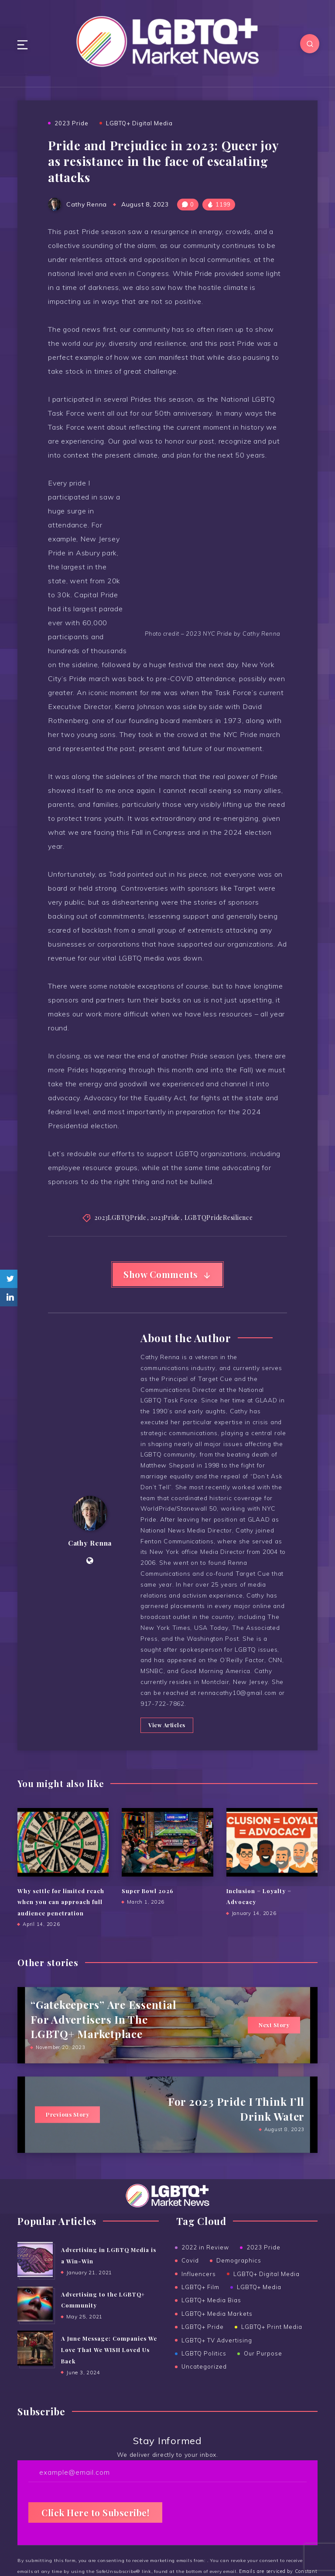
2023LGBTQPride (120, 1218)
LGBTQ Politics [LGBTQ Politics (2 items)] (203, 2370)
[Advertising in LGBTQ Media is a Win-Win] (34, 2276)
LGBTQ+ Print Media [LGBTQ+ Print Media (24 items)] (271, 2344)
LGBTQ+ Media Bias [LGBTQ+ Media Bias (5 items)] (211, 2317)
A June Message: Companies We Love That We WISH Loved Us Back (109, 2366)
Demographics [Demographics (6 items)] (238, 2278)
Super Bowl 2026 (148, 1908)
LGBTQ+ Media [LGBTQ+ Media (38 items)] (259, 2304)
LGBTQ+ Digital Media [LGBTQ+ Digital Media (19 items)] (266, 2291)
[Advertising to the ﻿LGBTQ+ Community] (34, 2321)
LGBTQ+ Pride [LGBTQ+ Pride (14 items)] (202, 2344)
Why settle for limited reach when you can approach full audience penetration (60, 1919)
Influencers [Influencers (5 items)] (198, 2291)
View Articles (165, 1742)
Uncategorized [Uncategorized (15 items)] (204, 2384)
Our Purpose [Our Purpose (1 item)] (263, 2370)
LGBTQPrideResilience (219, 1218)
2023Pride (165, 1218)
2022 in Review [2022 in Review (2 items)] (205, 2264)
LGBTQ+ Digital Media (139, 123)
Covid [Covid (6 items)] (190, 2278)
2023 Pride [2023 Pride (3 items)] (263, 2264)
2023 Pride (72, 123)
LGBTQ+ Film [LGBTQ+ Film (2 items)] (200, 2304)
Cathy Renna (90, 1552)
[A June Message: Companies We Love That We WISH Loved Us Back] (34, 2365)
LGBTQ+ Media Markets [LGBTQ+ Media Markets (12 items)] (217, 2331)
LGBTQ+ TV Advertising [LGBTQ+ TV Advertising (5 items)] (216, 2357)
